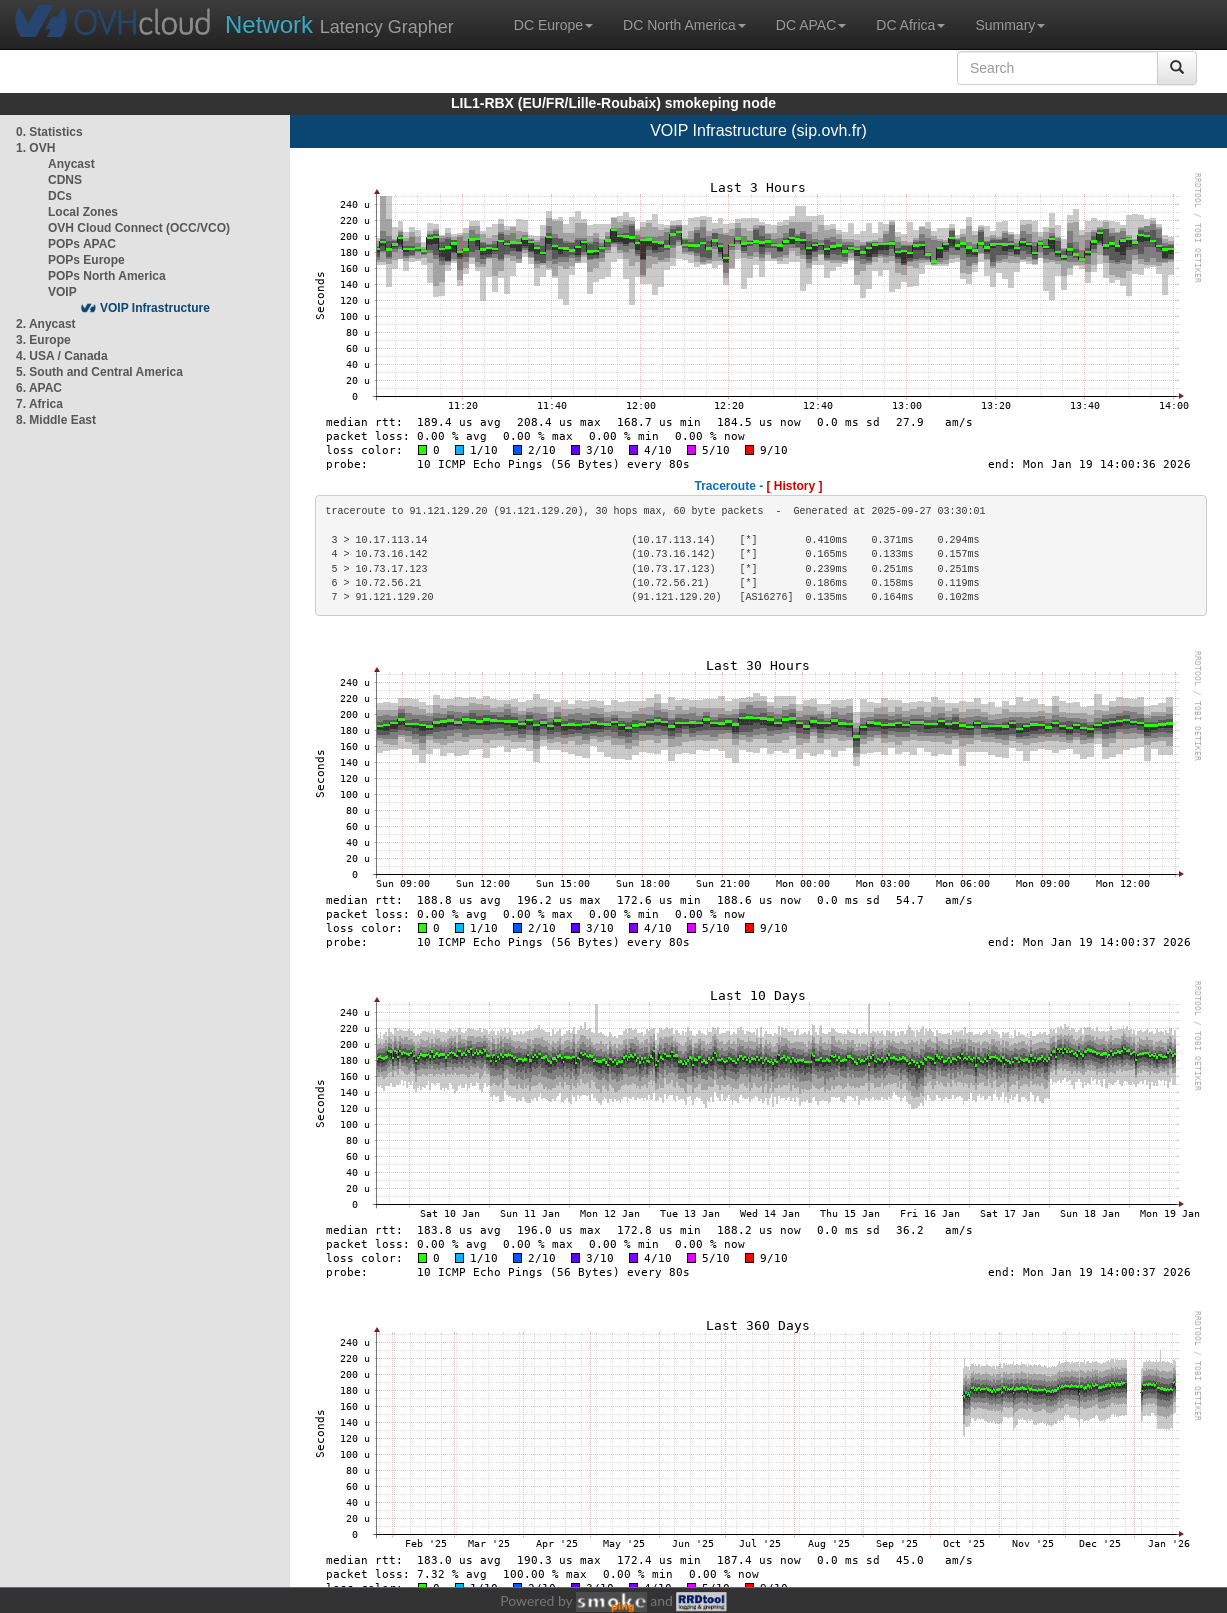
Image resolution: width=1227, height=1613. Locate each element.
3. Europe (43, 340)
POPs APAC (82, 244)
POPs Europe (86, 260)
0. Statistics (49, 132)
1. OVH (35, 148)
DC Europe (553, 25)
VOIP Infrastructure (155, 308)
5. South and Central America (99, 372)
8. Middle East (56, 420)
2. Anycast (46, 324)
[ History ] (795, 486)
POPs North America (107, 276)
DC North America (684, 25)
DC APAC (811, 25)
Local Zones (83, 212)
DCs (60, 196)
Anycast (71, 164)
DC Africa (910, 25)
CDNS (65, 180)
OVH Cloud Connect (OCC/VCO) (139, 228)
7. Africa (39, 404)
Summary (1010, 25)
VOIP (62, 292)
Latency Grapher (339, 24)
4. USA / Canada (62, 356)
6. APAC (39, 388)
